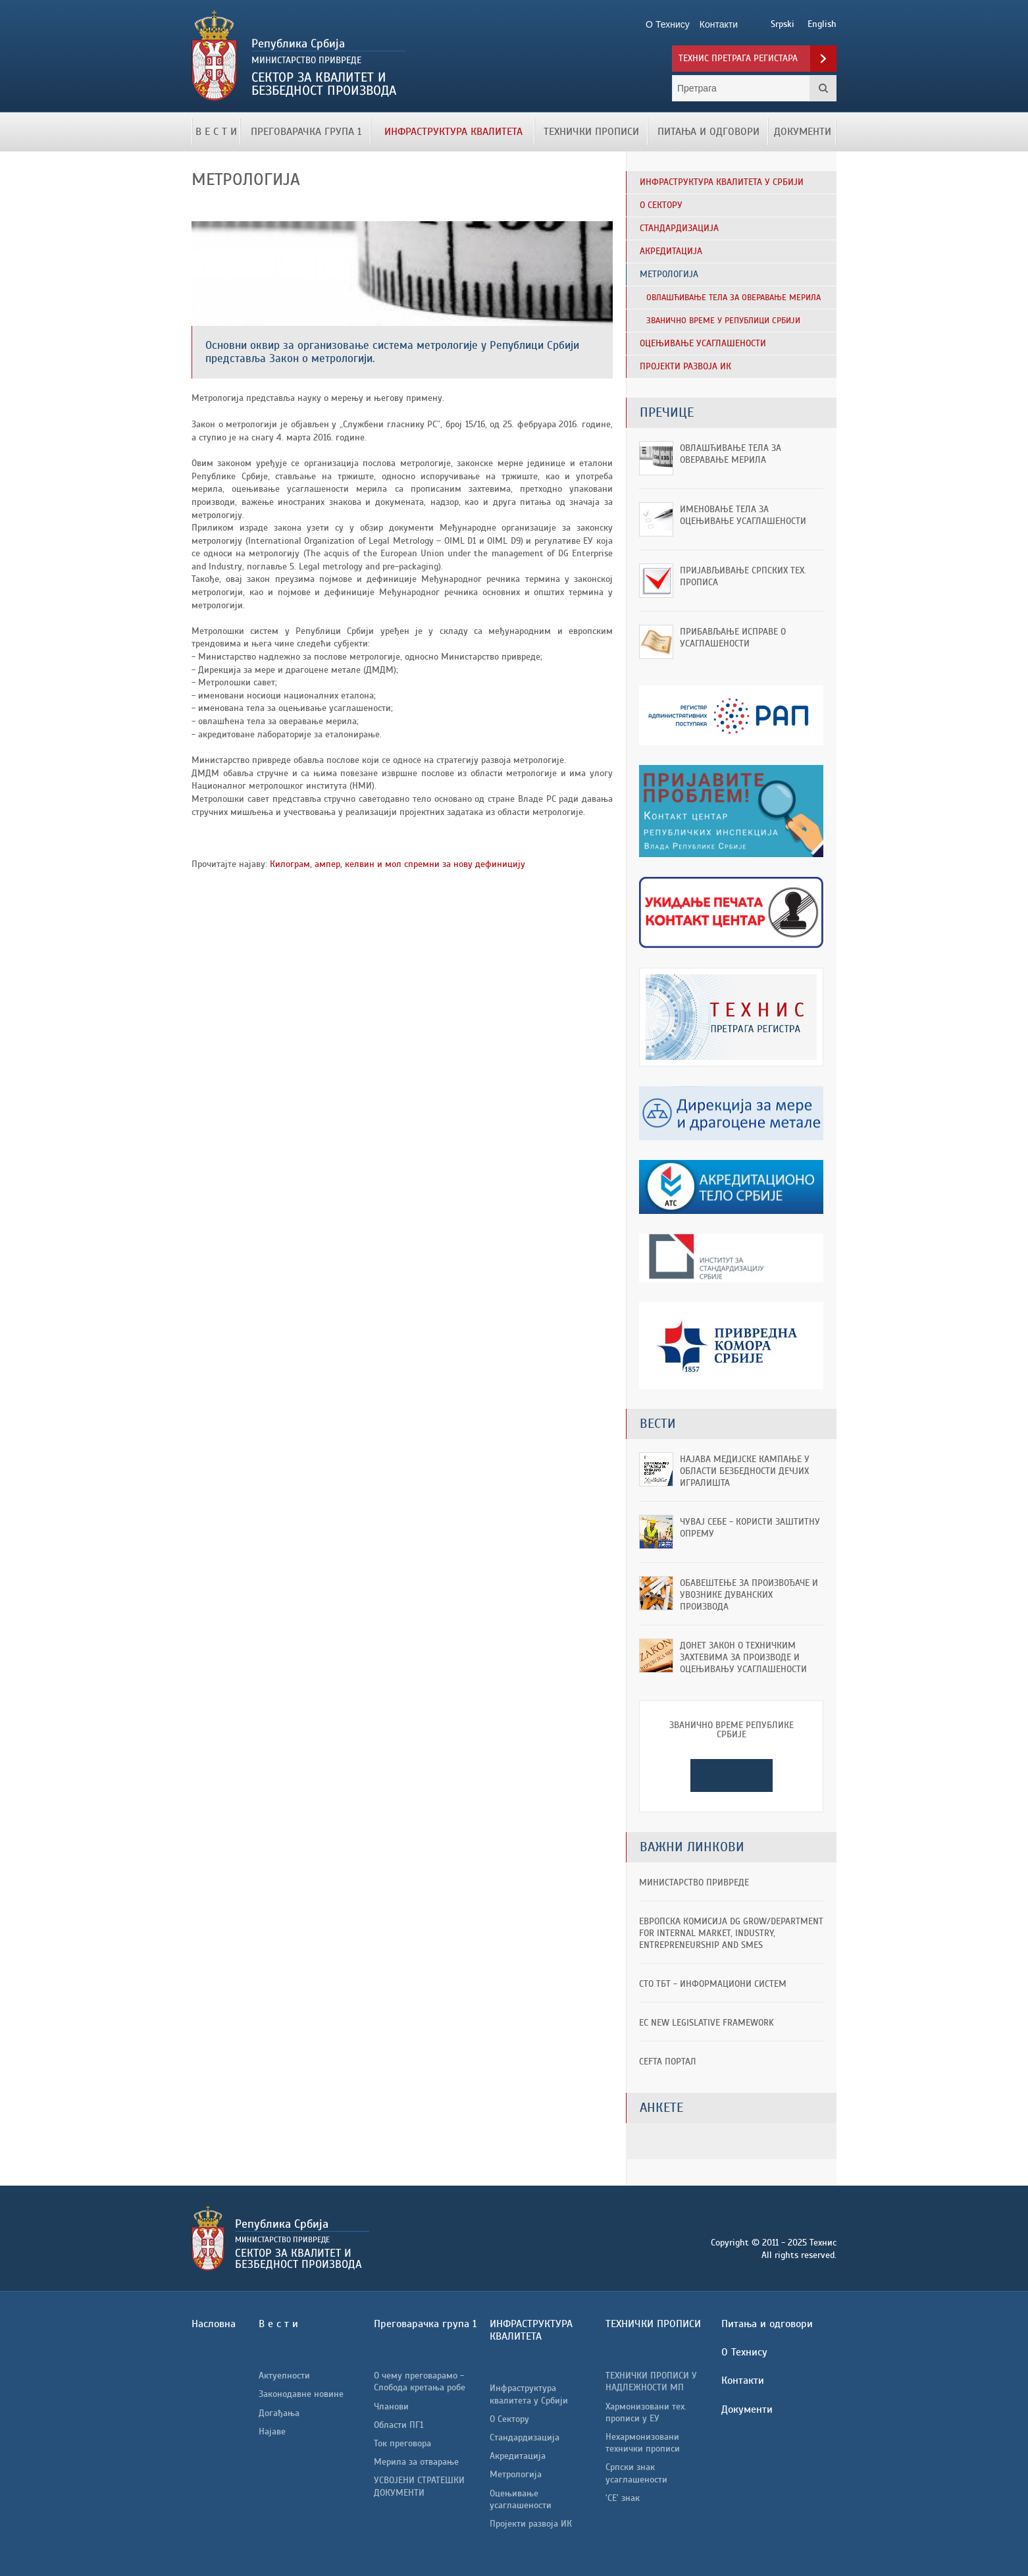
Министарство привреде (694, 1882)
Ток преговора (402, 2443)
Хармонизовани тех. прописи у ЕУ (645, 2412)
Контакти (742, 2380)
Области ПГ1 (398, 2425)
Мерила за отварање (416, 2461)
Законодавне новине (301, 2394)
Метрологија (516, 2474)
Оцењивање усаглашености (521, 2499)
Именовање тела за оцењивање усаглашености (743, 515)
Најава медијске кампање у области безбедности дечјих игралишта (745, 1471)
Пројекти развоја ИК (531, 2523)
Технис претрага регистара (738, 58)
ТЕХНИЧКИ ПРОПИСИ (591, 131)
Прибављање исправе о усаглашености (733, 637)
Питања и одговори (708, 131)
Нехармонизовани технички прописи (642, 2442)
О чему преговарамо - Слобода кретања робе (419, 2381)
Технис (341, 56)
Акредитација (518, 2455)
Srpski (782, 24)
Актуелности (284, 2375)
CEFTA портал (667, 2061)
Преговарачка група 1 (306, 131)
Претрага (823, 88)
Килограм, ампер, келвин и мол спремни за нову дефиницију (396, 864)
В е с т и (216, 131)
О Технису (744, 2352)
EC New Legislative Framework (706, 2022)
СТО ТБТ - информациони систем (712, 1983)
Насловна (214, 2323)
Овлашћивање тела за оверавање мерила (730, 453)
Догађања (279, 2413)
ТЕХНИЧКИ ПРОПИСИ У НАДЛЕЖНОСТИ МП (651, 2381)
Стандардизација (524, 2437)
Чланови (391, 2406)
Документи (802, 131)
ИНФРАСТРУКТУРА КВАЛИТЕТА (453, 131)
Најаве (272, 2431)
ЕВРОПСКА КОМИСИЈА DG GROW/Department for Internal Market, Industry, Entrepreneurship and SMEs (731, 1933)
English (822, 24)
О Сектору (509, 2419)
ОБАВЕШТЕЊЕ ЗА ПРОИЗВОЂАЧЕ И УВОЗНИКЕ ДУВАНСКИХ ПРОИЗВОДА (749, 1594)
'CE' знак (622, 2498)
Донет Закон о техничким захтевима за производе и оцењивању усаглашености (743, 1657)
